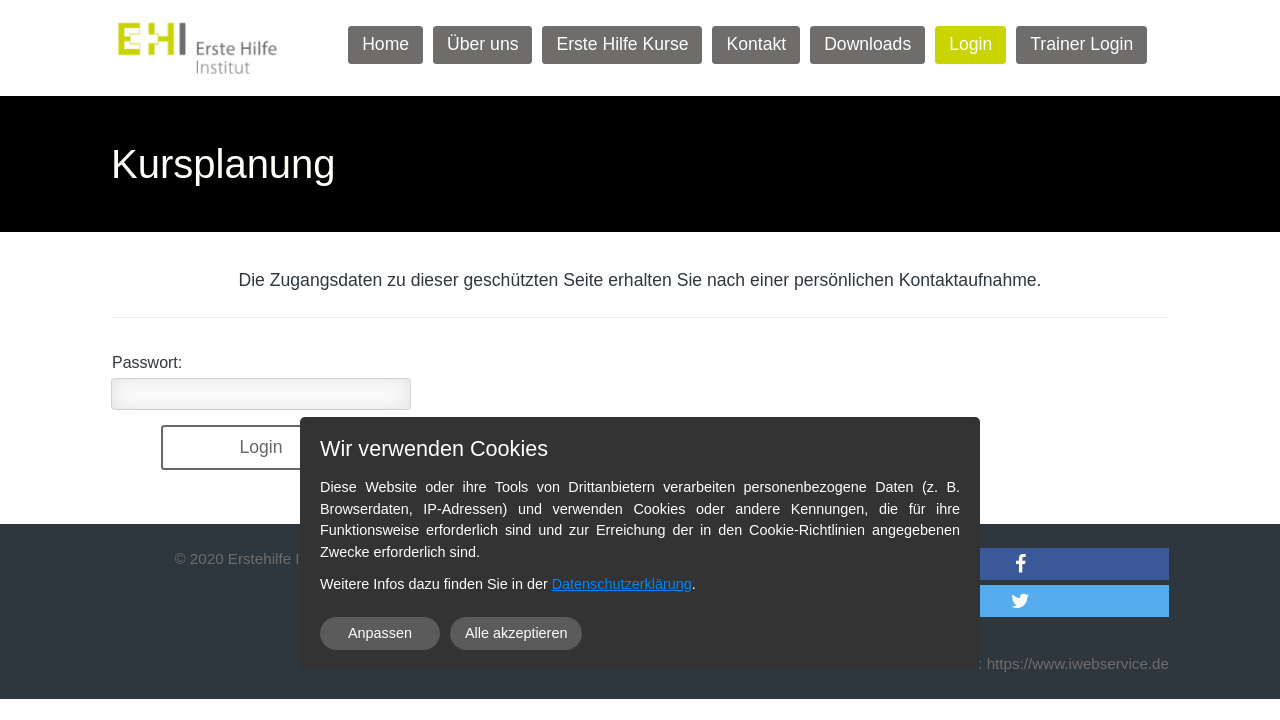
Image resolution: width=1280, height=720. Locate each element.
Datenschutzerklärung (622, 584)
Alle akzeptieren (516, 633)
